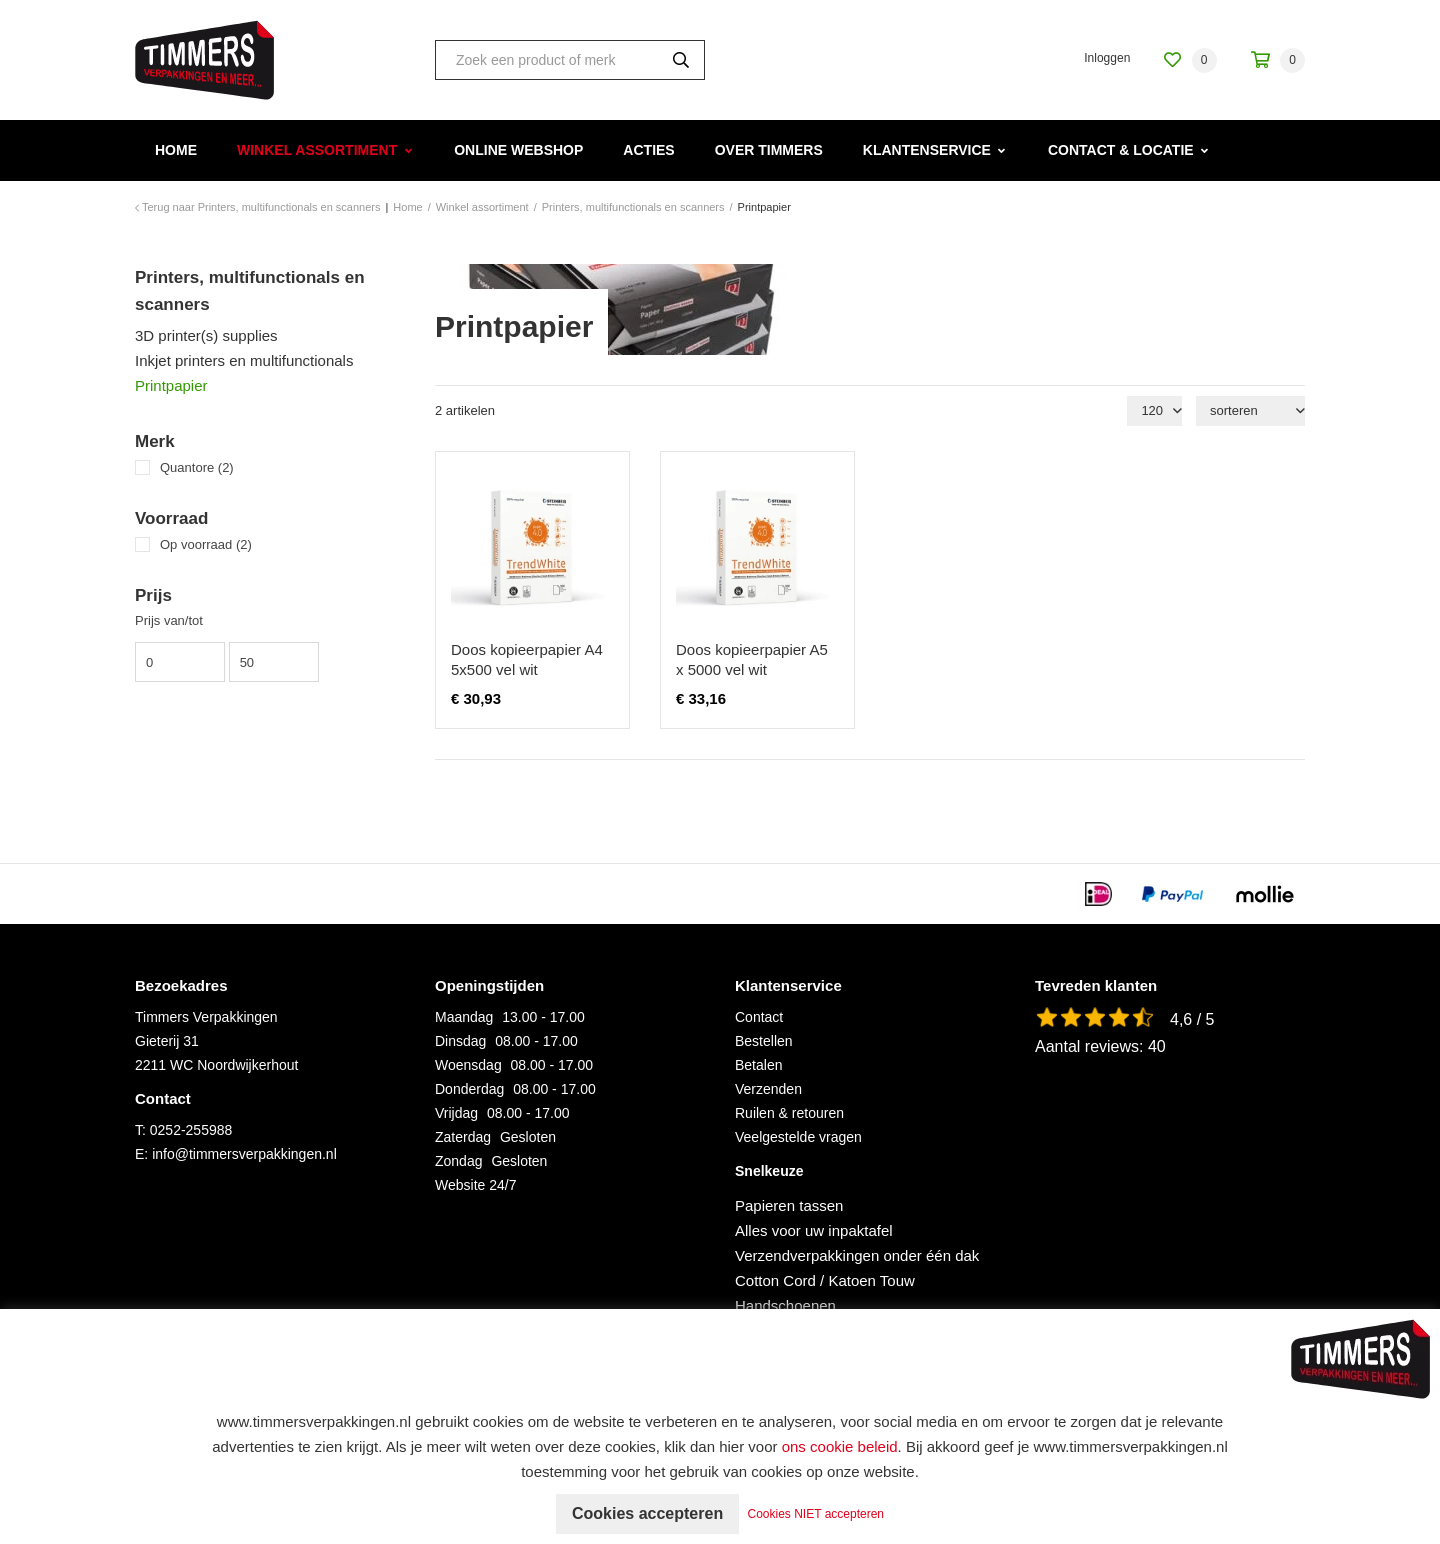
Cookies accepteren (647, 1513)
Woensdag (468, 1065)
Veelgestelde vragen (798, 1137)
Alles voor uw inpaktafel (814, 1230)
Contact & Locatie (1121, 150)
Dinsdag (460, 1041)
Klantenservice (927, 150)
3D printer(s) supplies (206, 335)
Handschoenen (785, 1305)
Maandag (464, 1017)
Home (176, 150)
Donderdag (469, 1089)
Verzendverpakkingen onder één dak (857, 1255)
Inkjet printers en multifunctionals (244, 360)
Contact (759, 1017)
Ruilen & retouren (789, 1113)
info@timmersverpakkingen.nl (244, 1154)
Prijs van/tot (169, 620)
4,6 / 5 (1192, 1019)
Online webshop (518, 150)
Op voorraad (206, 544)
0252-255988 (191, 1130)
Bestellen (764, 1041)
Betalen (758, 1065)
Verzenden (768, 1089)
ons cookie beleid (840, 1446)
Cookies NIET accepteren (816, 1514)
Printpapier (171, 385)
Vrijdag (456, 1113)
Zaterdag (463, 1137)
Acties (648, 150)
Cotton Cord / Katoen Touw (825, 1280)
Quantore (197, 467)
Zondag (458, 1161)
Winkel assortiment (317, 150)
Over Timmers (769, 150)
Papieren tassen (789, 1205)
